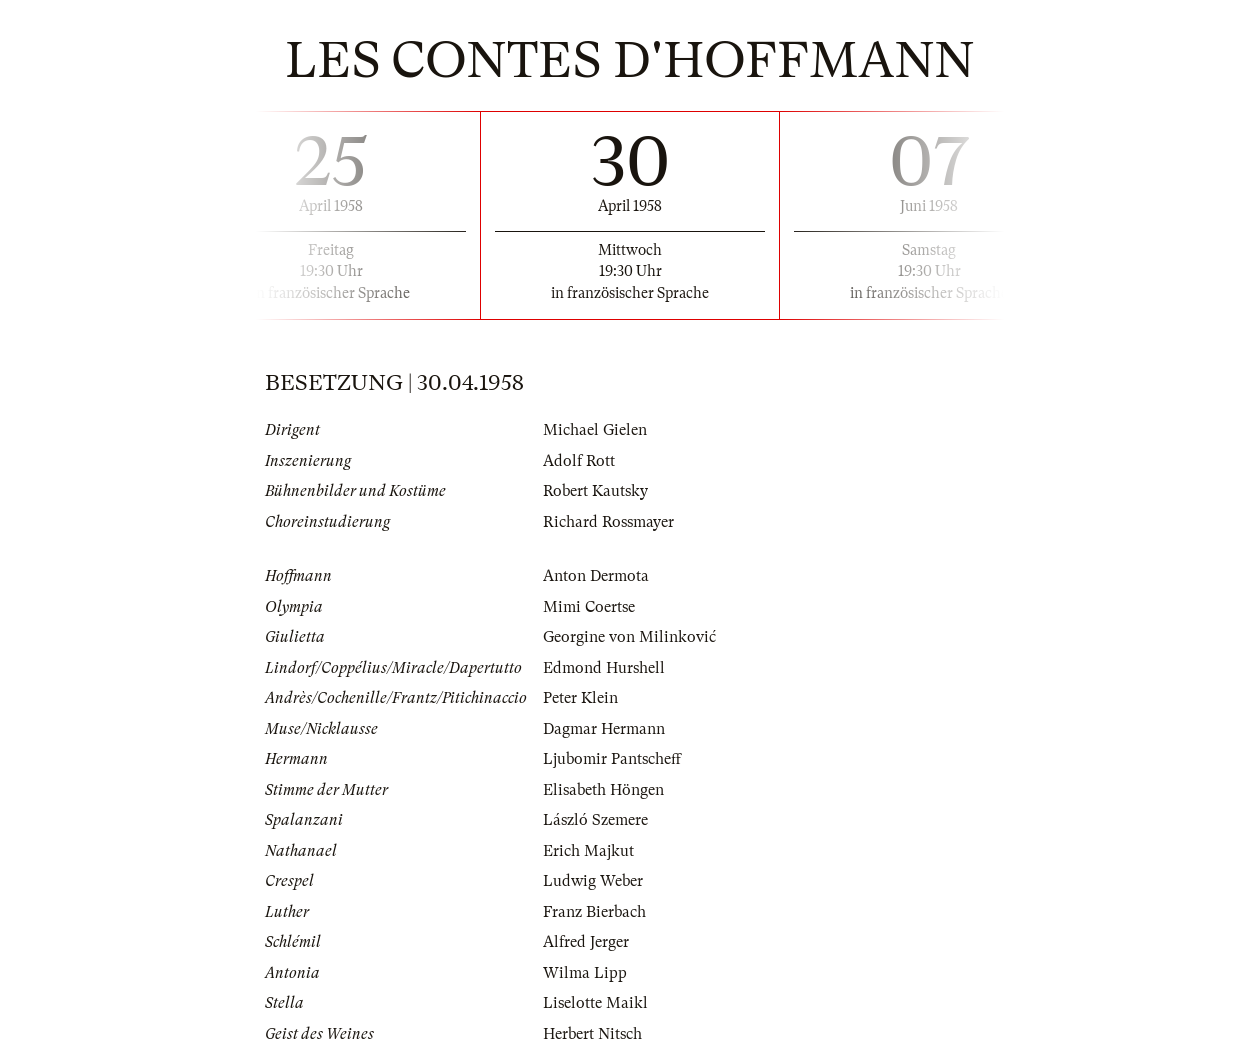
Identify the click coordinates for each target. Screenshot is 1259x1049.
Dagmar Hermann (604, 729)
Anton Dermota (596, 576)
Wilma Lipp (585, 973)
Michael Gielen (595, 430)
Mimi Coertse (589, 607)
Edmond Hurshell (604, 668)
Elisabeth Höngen (603, 790)
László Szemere (595, 820)
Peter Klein (580, 698)
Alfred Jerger (586, 942)
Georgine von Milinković (629, 637)
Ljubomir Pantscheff (612, 759)
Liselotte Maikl (595, 1003)
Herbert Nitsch (592, 1034)
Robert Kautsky (595, 491)
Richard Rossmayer (608, 522)
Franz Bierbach (594, 912)
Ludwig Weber (593, 881)
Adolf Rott (579, 461)
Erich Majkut (588, 851)
